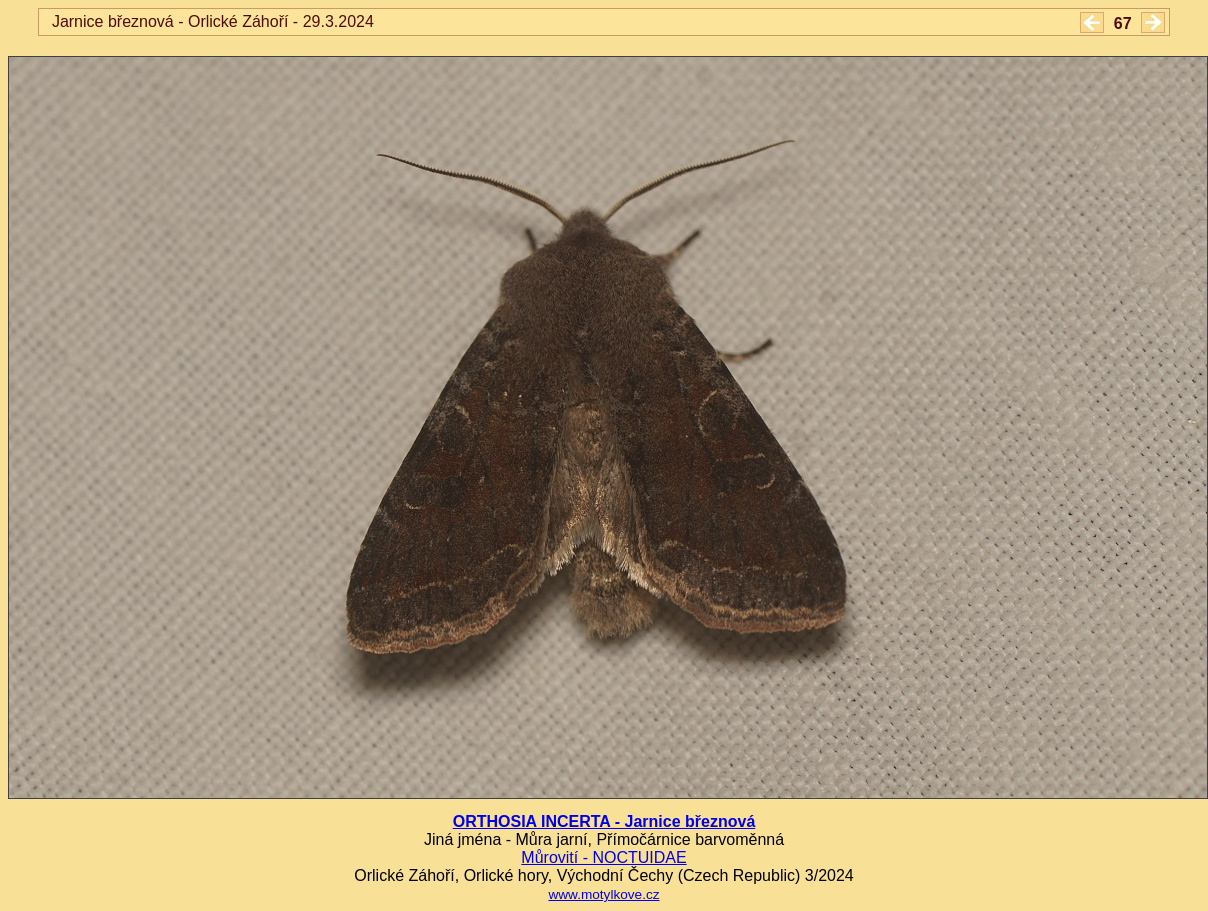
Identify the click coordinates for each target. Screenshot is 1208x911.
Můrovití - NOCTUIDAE (603, 857)
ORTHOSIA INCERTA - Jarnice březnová (604, 821)
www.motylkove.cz (603, 894)
